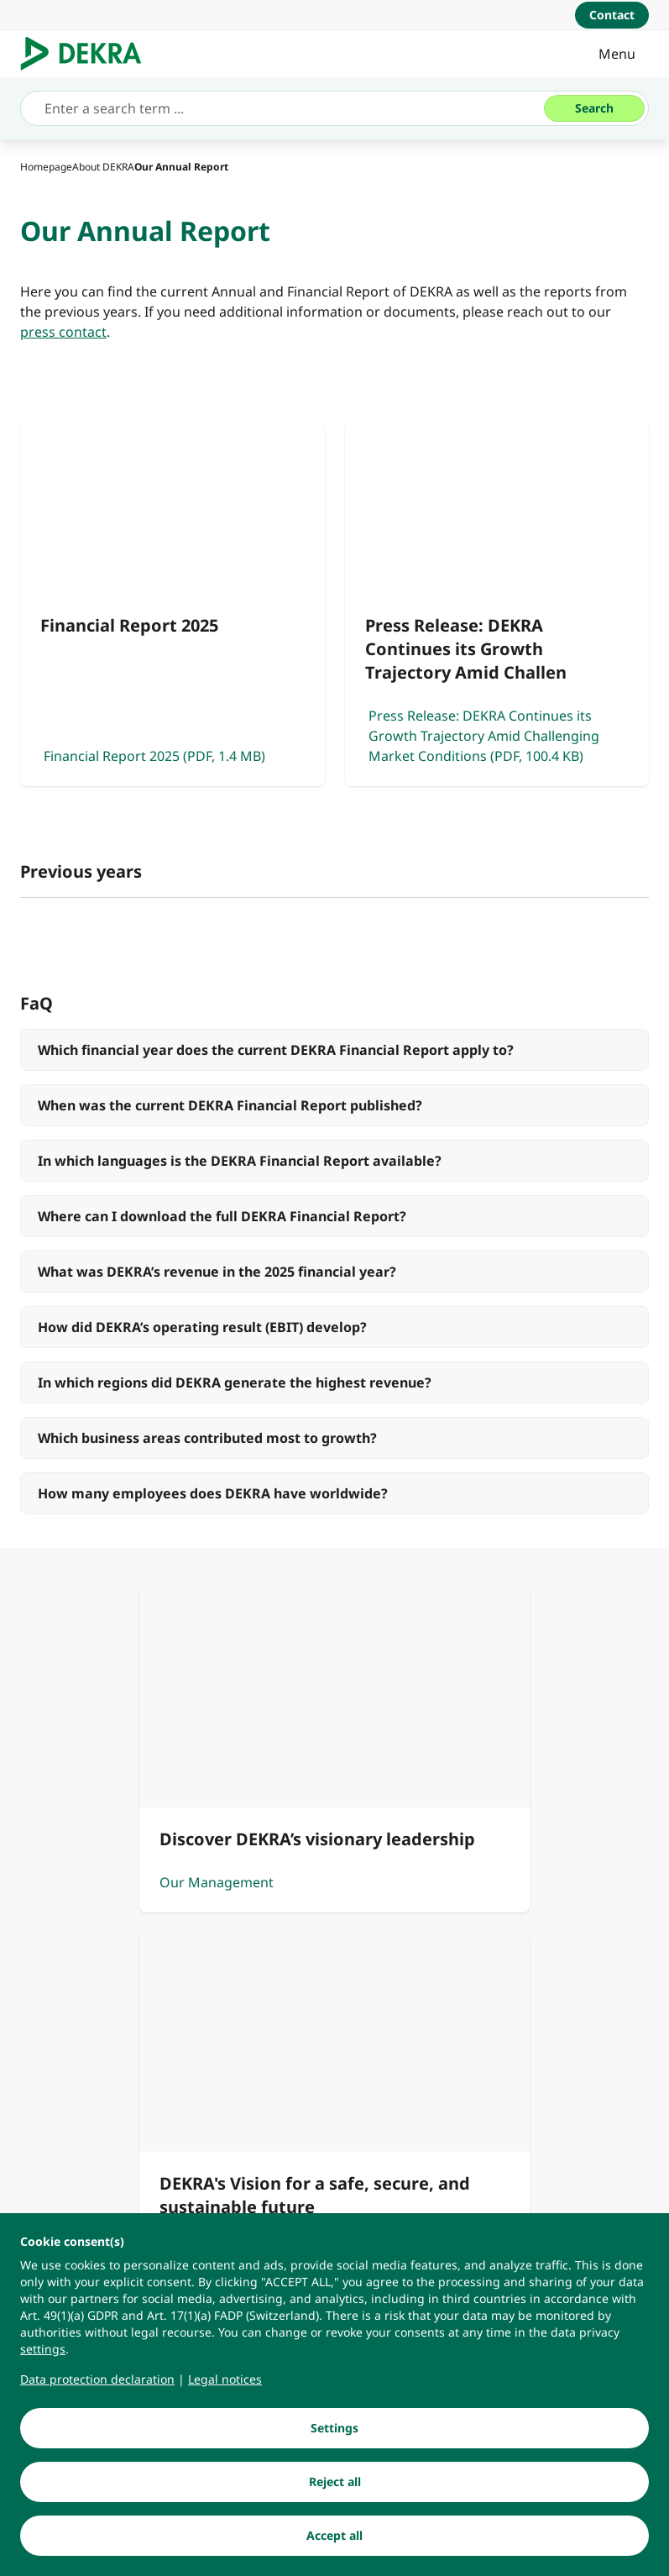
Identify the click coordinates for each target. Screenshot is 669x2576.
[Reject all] (334, 2494)
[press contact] (63, 332)
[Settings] (334, 2441)
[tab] (48, 961)
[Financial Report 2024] (334, 1027)
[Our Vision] (495, 1916)
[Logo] (87, 53)
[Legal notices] (225, 2392)
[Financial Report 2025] (172, 604)
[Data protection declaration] (97, 2392)
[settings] (42, 2361)
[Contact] (612, 15)
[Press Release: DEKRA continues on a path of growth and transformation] (334, 1076)
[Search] (594, 108)
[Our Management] (175, 1916)
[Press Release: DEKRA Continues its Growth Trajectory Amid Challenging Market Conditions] (497, 604)
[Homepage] (46, 167)
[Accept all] (334, 2548)
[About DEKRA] (103, 167)
